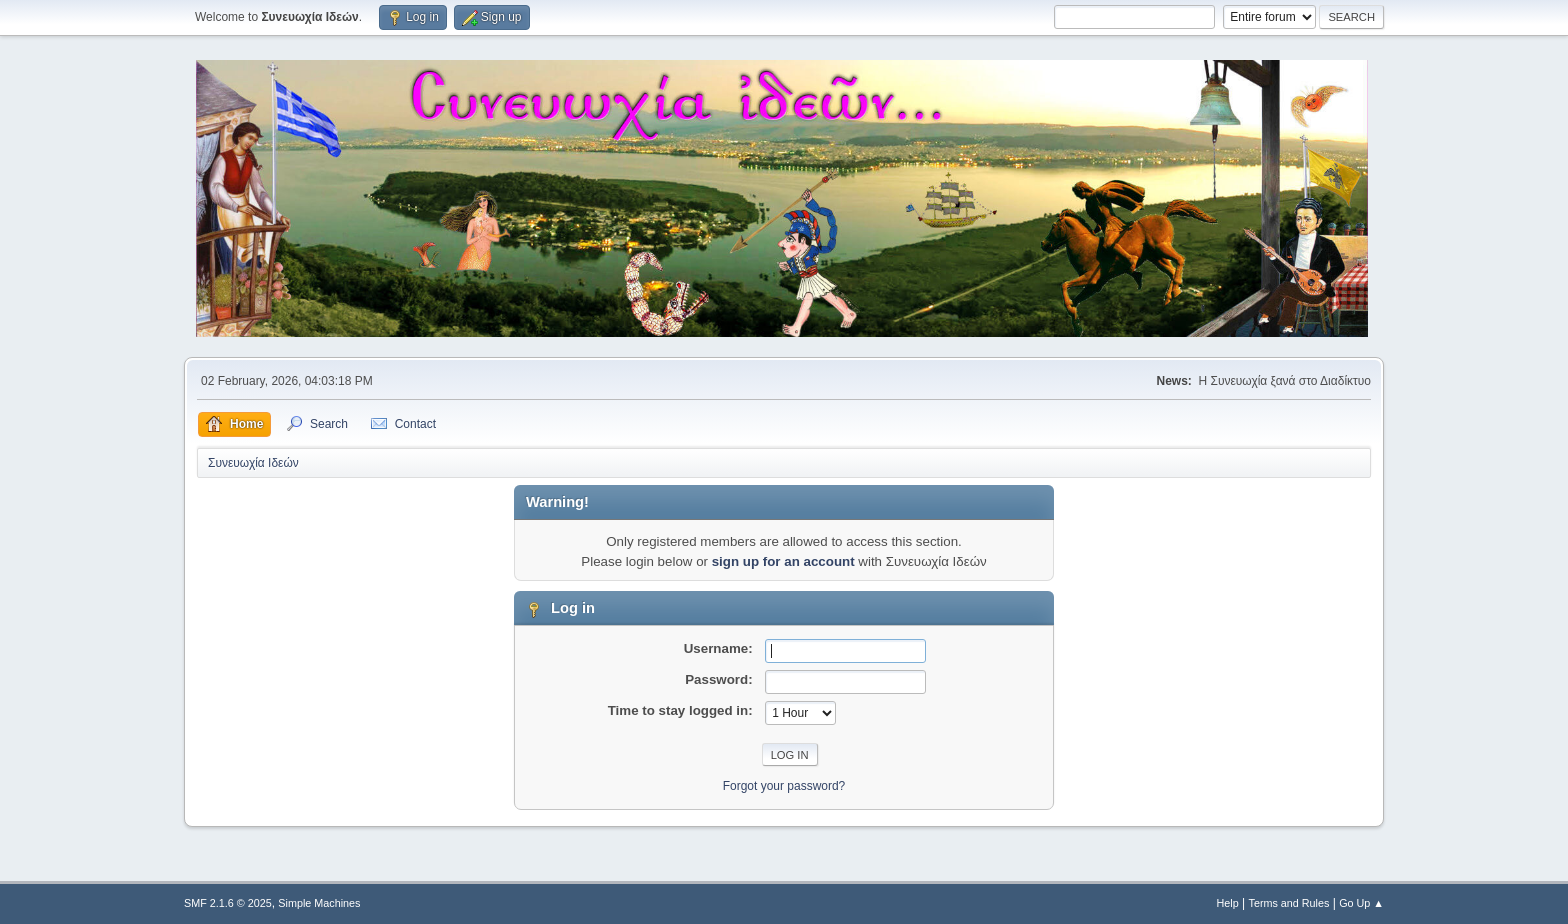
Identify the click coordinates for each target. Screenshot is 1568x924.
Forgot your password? (784, 786)
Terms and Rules (1289, 903)
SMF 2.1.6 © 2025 (228, 903)
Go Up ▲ (1361, 903)
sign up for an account (783, 561)
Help (1228, 903)
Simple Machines (319, 903)
